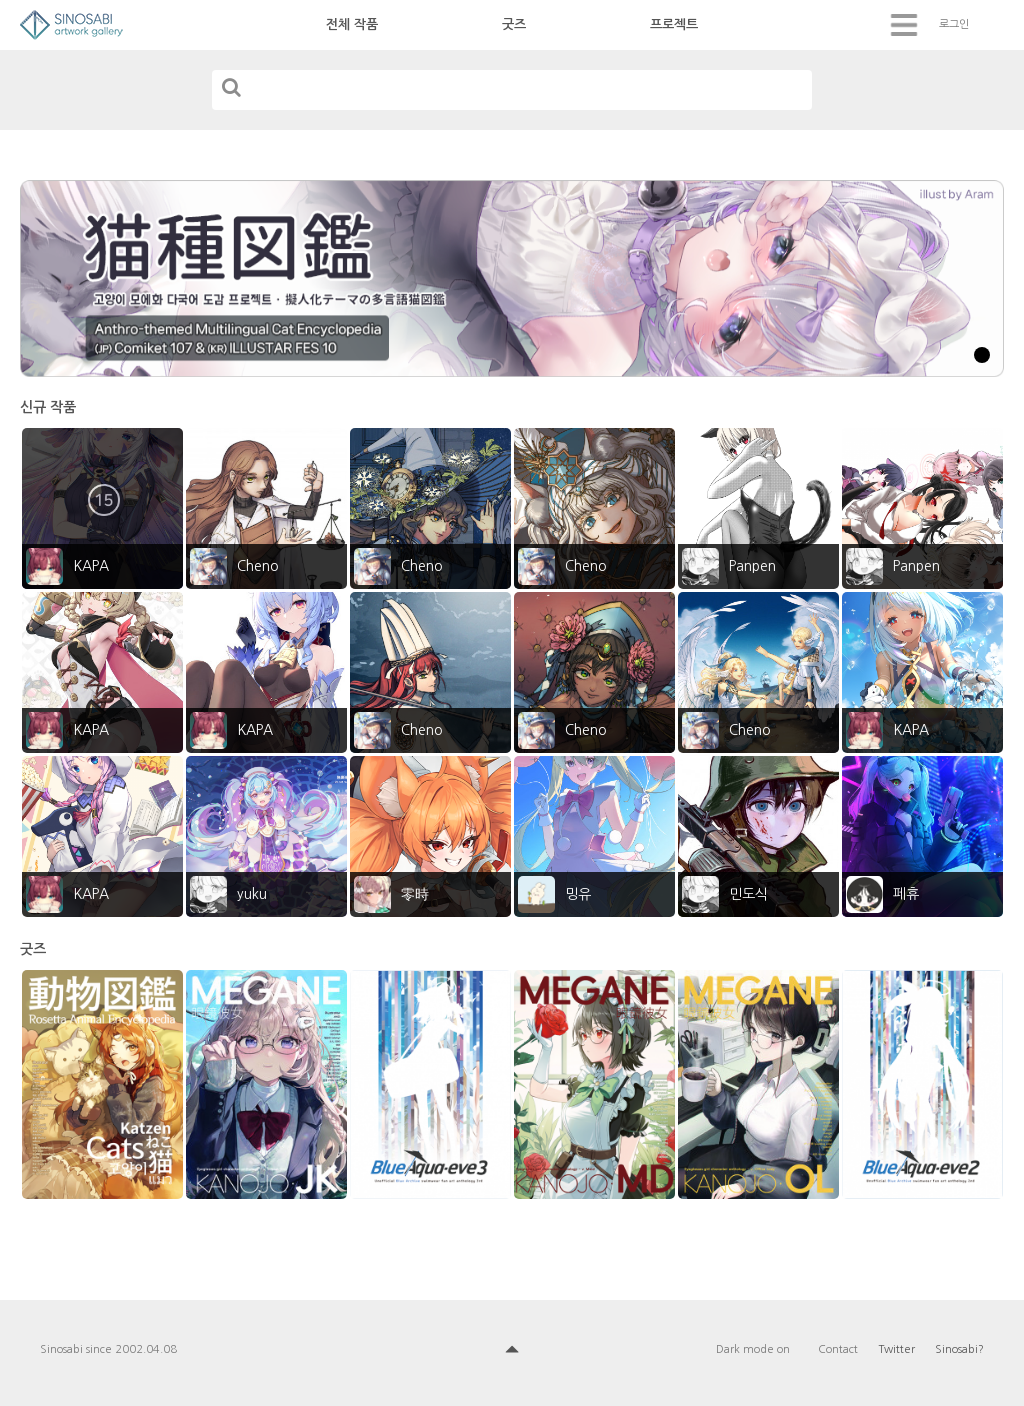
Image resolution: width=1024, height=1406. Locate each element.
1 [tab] (982, 355)
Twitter (896, 1349)
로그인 (954, 24)
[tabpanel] (512, 278)
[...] (512, 90)
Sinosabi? (959, 1349)
